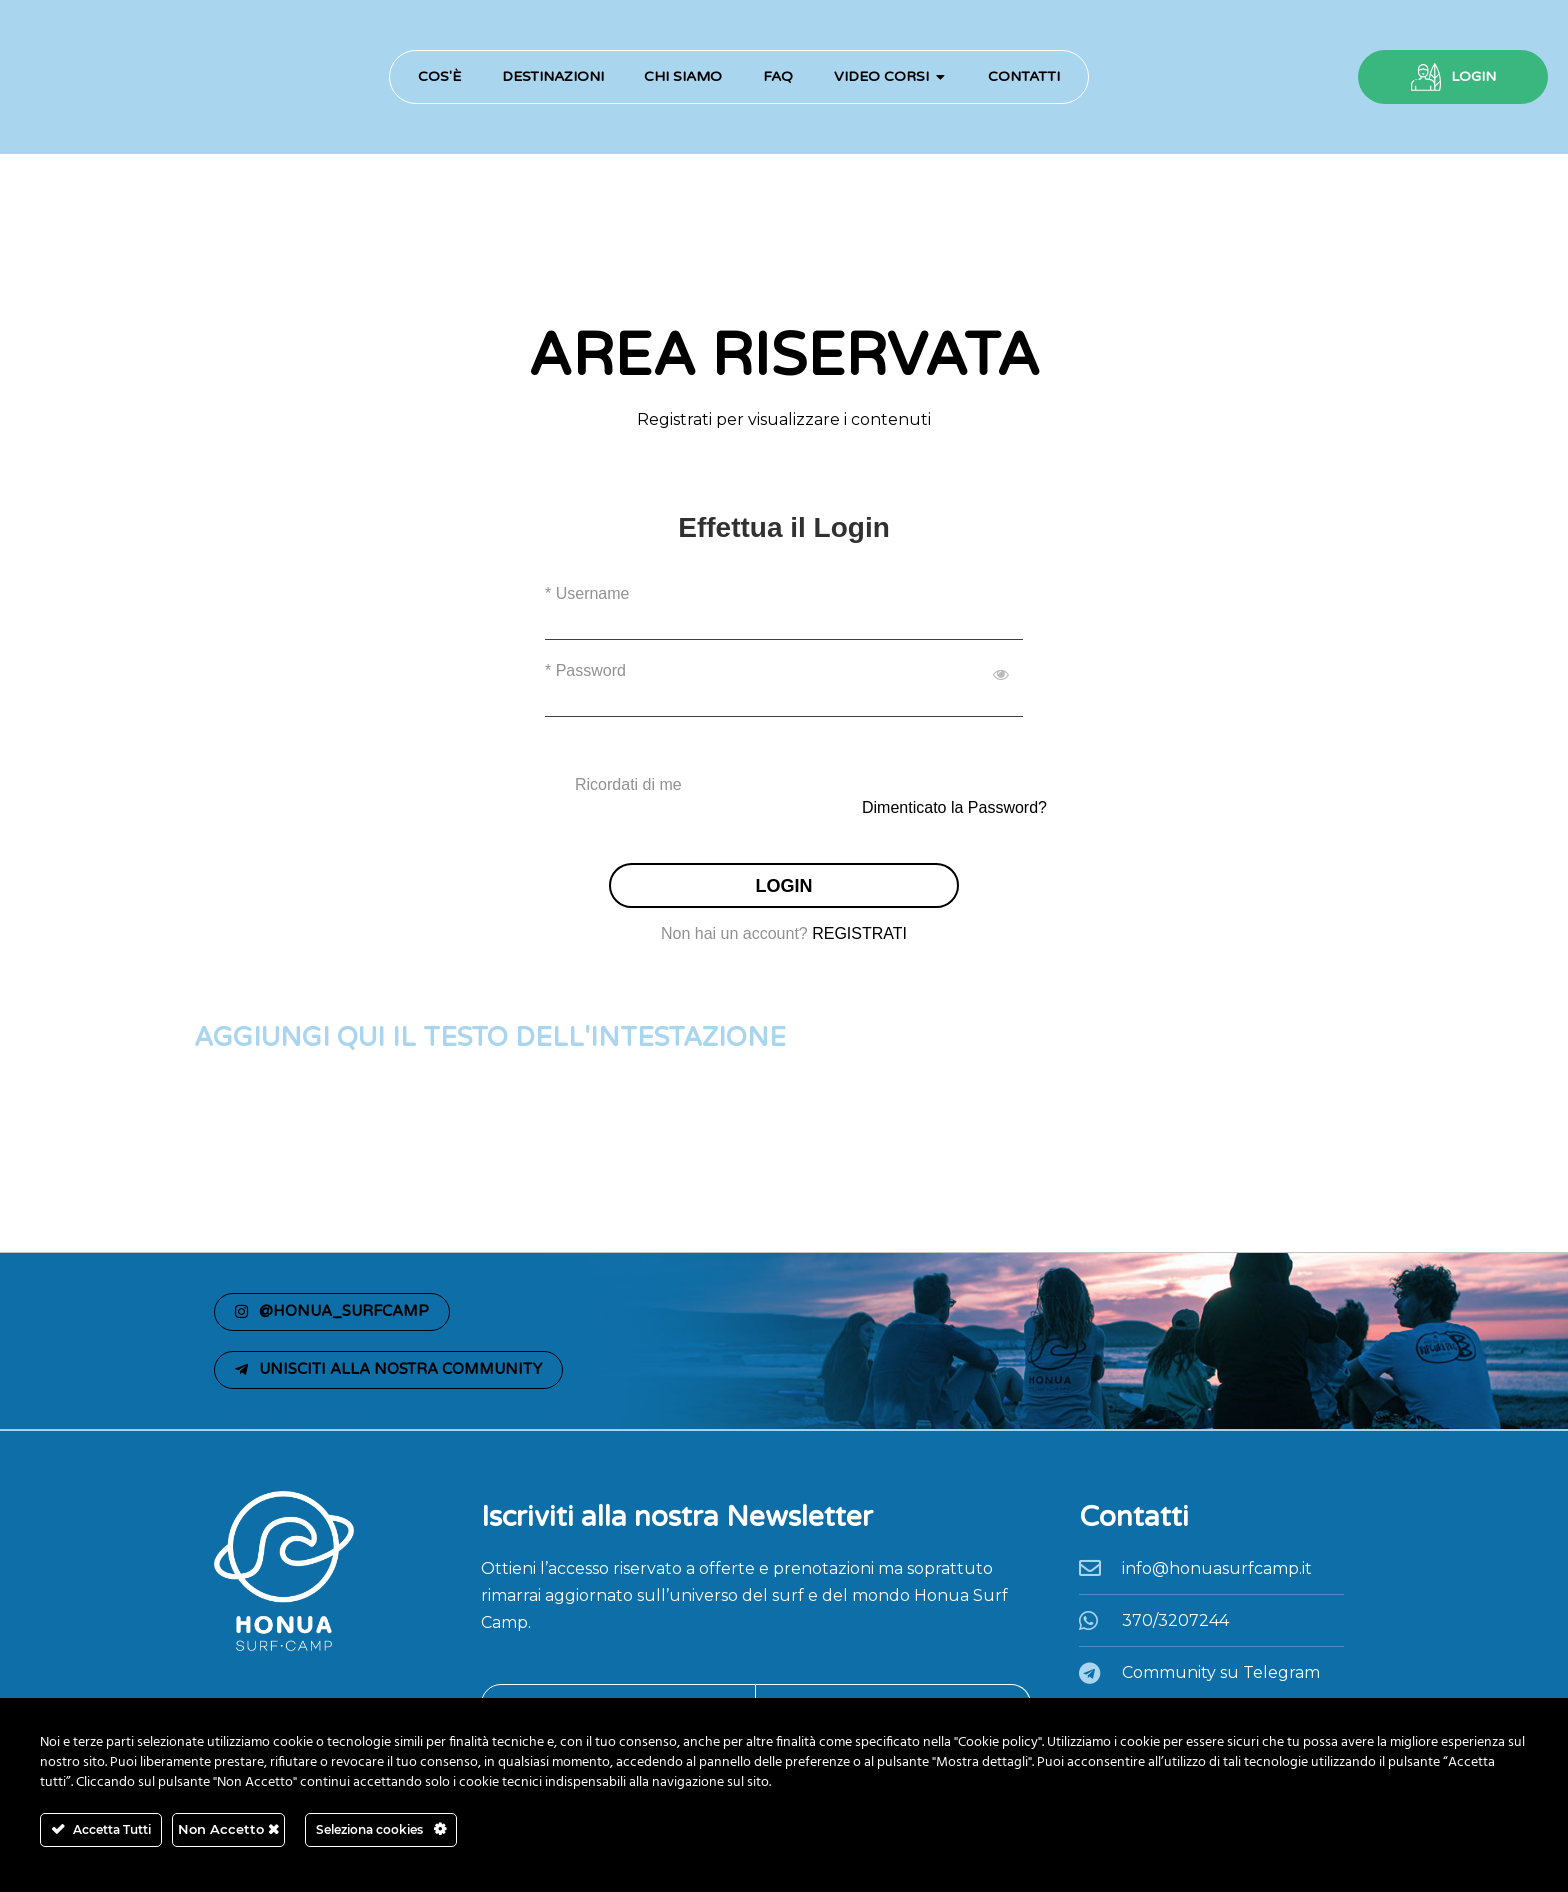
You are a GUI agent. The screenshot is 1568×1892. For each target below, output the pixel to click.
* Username (587, 593)
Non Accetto (228, 1829)
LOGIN (1473, 76)
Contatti (1024, 76)
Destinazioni (553, 76)
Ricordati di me (628, 784)
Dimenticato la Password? (954, 807)
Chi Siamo (683, 76)
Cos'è (439, 76)
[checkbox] (784, 785)
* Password (585, 670)
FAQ (778, 76)
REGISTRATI (859, 933)
